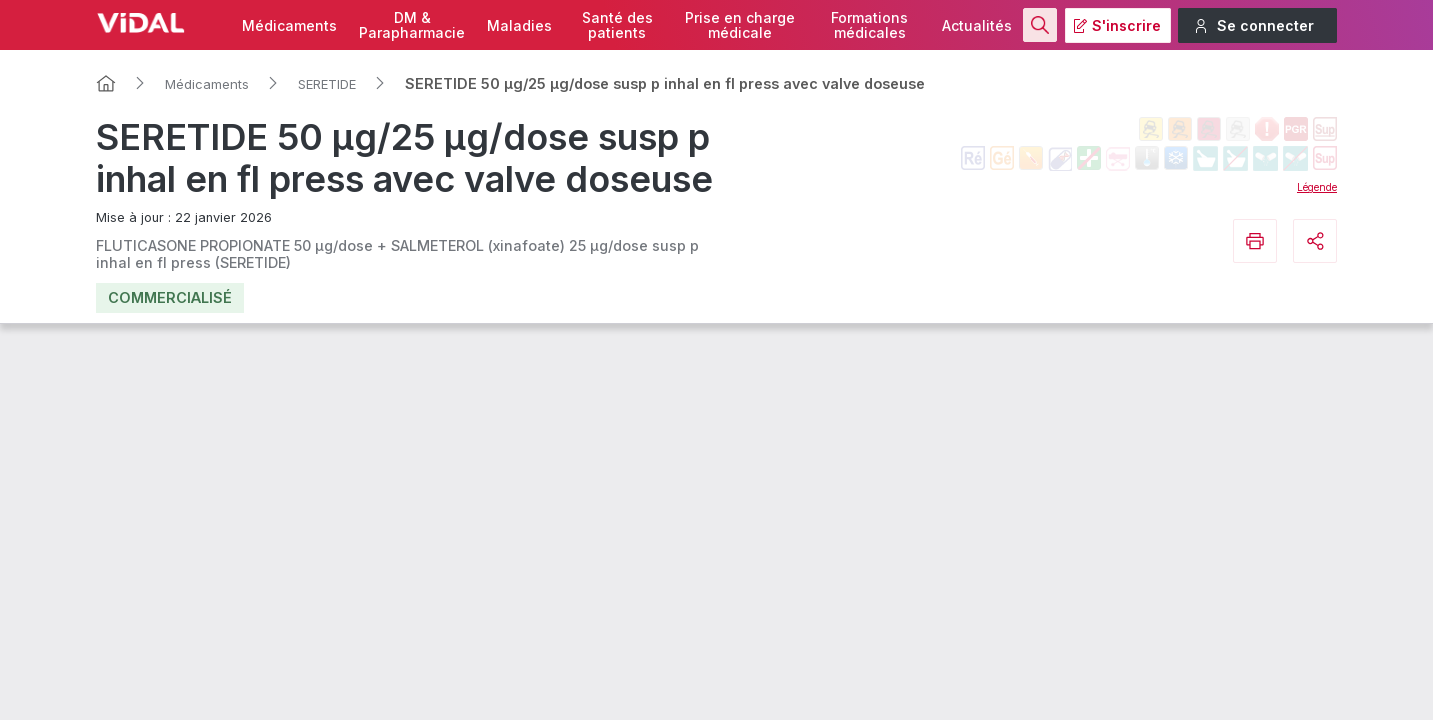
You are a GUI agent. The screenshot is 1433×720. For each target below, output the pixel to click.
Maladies (519, 25)
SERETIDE (327, 84)
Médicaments (289, 25)
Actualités (977, 25)
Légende (1317, 187)
